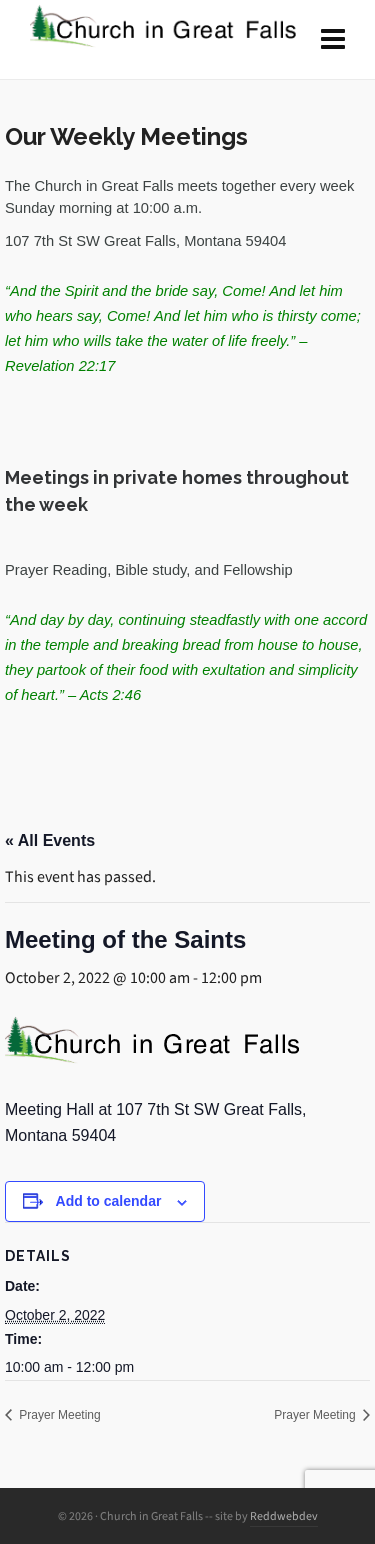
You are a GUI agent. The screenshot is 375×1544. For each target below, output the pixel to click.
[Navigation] (333, 40)
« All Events (50, 840)
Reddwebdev (284, 1516)
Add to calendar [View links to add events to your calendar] (109, 1201)
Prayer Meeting (58, 1415)
